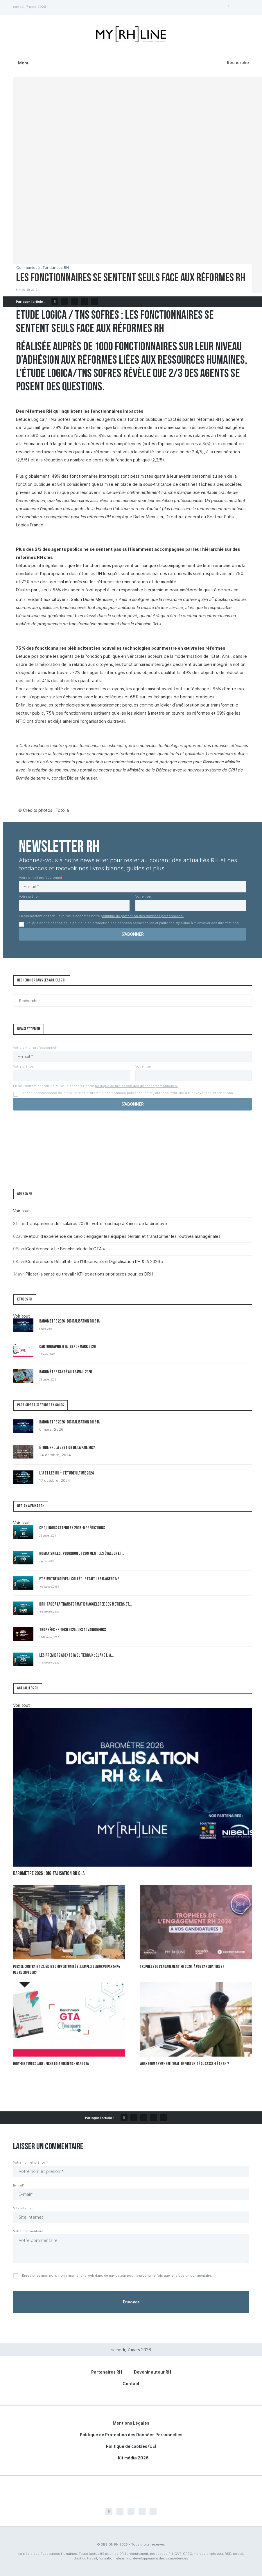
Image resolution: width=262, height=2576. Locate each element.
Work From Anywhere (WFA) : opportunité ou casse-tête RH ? (184, 2064)
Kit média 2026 (133, 2457)
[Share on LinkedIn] (84, 301)
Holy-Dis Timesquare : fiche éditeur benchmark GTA (51, 2064)
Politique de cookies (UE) (131, 2446)
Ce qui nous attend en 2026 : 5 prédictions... (73, 1528)
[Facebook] (228, 6)
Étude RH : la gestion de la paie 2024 (67, 1448)
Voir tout (21, 1210)
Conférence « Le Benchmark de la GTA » (65, 1248)
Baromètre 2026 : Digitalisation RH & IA (69, 1321)
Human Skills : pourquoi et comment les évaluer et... (81, 1554)
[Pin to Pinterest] (74, 301)
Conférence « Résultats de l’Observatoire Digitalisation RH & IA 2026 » (95, 1261)
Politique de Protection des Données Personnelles (131, 2434)
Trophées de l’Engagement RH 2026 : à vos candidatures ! (182, 1967)
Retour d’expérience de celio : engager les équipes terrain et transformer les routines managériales (123, 1236)
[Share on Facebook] (54, 301)
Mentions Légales (131, 2423)
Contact (131, 2383)
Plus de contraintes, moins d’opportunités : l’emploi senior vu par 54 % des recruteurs (66, 1970)
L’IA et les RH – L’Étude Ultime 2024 (66, 1473)
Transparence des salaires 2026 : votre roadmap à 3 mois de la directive (96, 1223)
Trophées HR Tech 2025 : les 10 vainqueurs (72, 1630)
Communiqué (28, 267)
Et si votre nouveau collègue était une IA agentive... (80, 1579)
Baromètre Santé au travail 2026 (65, 1372)
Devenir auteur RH (152, 2372)
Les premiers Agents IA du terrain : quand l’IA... (76, 1655)
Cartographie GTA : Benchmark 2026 (67, 1347)
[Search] (237, 62)
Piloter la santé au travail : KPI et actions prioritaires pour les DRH (89, 1273)
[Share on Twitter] (64, 301)
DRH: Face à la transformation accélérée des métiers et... (85, 1604)
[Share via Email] (94, 301)
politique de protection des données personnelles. (142, 916)
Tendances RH (55, 267)
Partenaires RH (106, 2372)
